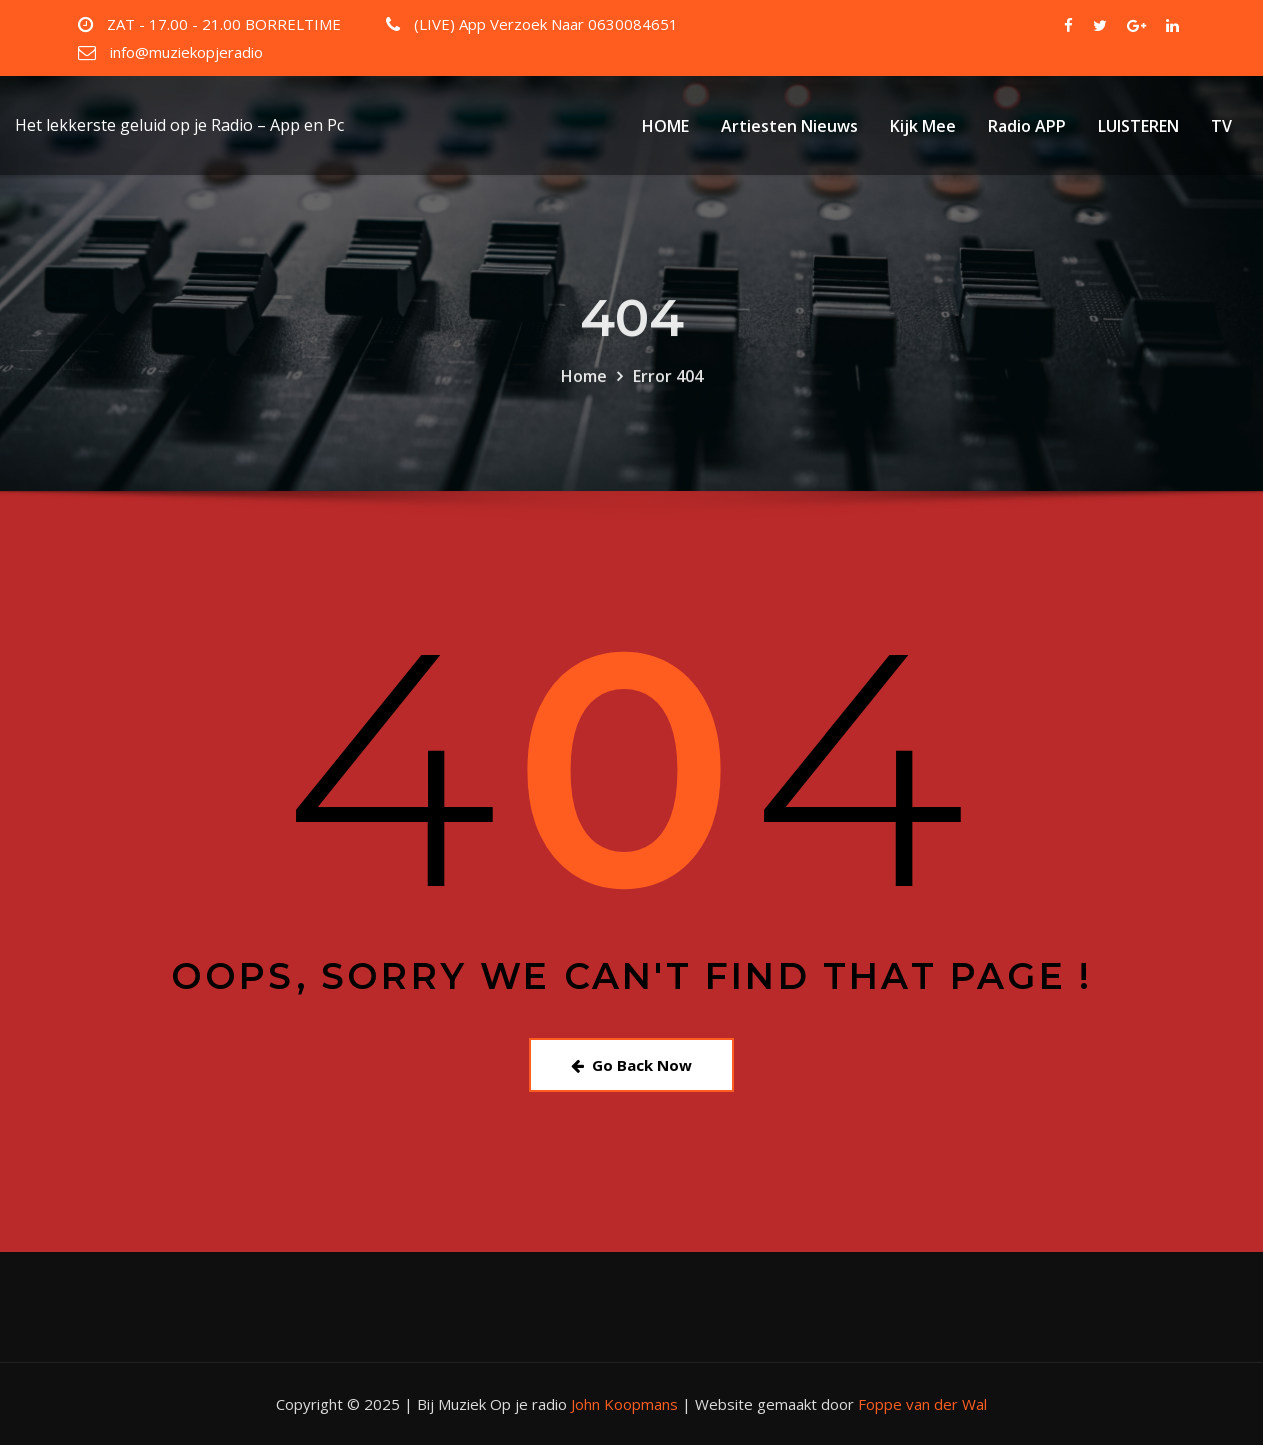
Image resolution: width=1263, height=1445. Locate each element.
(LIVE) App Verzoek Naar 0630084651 (546, 24)
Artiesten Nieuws (789, 126)
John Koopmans (624, 1404)
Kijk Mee (923, 126)
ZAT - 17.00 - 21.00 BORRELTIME (224, 24)
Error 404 (668, 405)
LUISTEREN (1138, 126)
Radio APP (1027, 126)
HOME (665, 126)
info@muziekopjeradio (186, 52)
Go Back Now (631, 1065)
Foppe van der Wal (922, 1404)
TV (1221, 126)
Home (584, 405)
